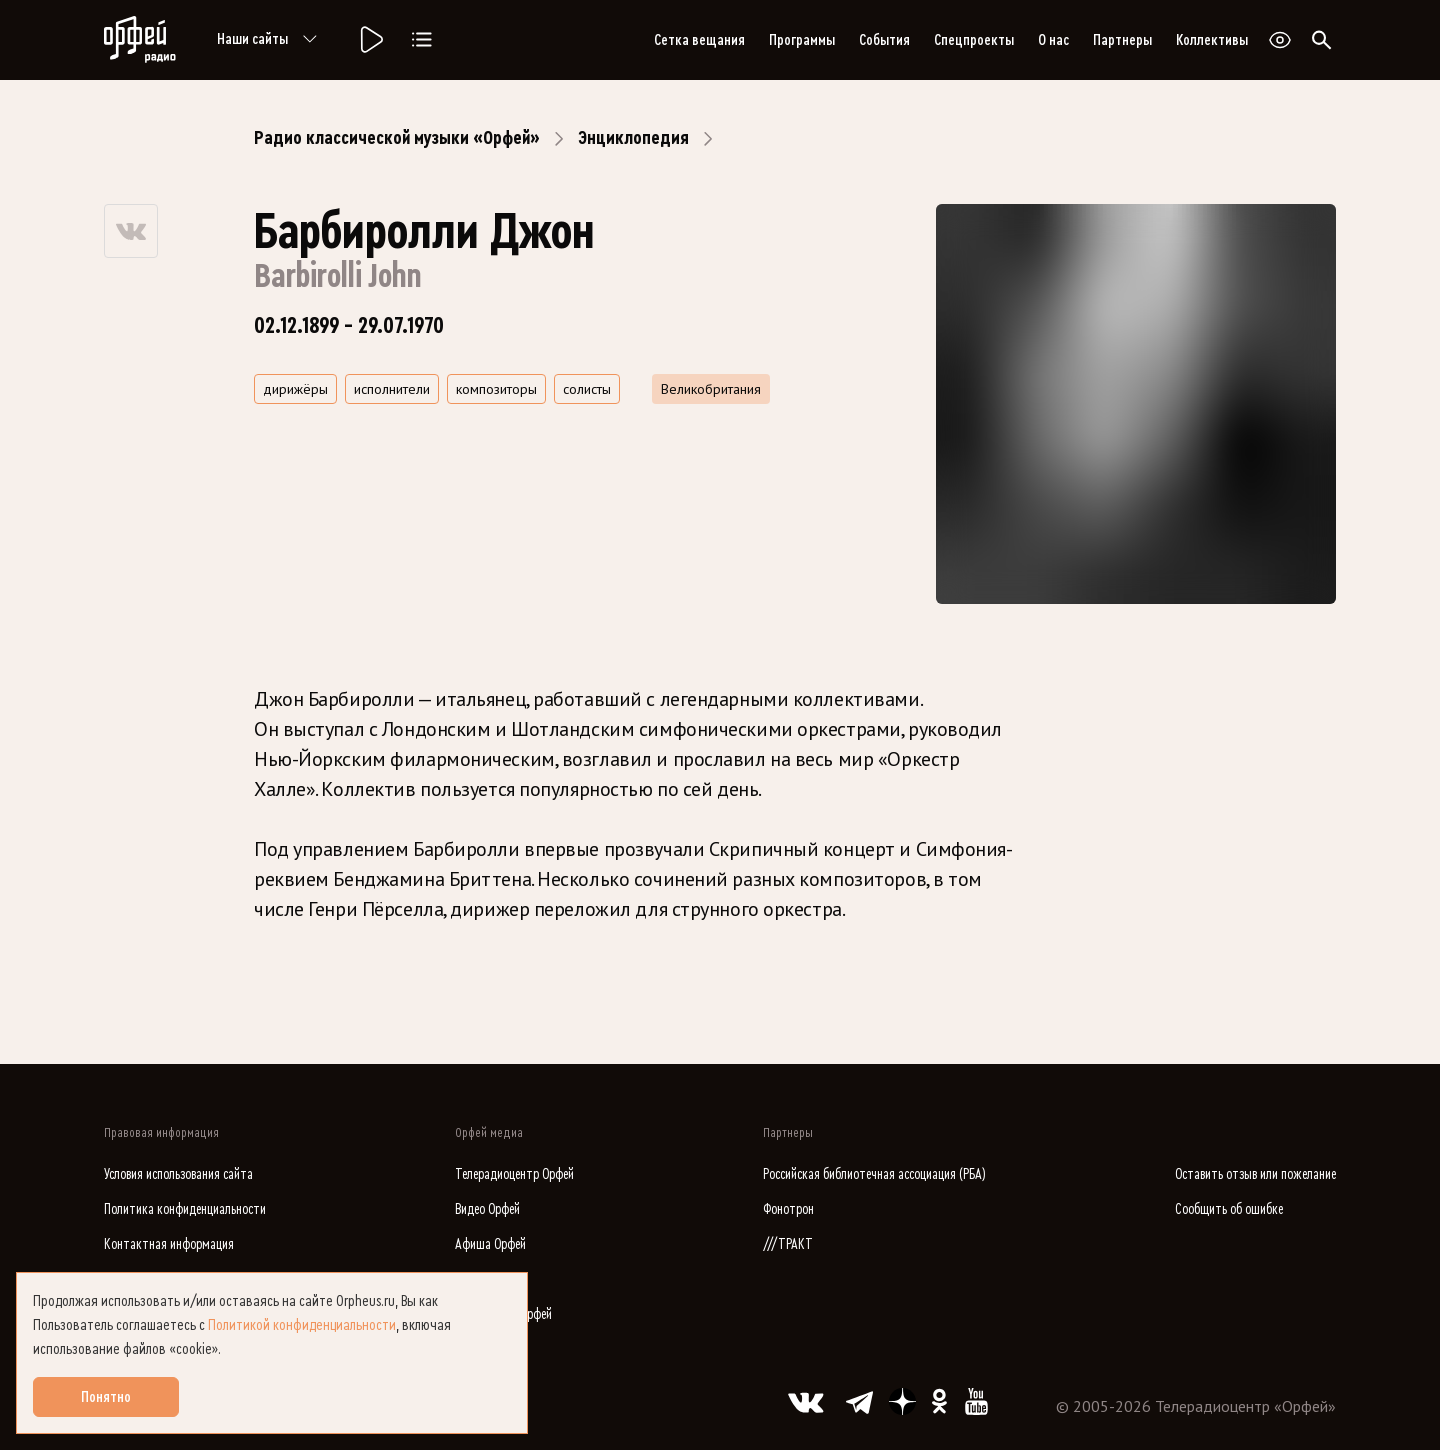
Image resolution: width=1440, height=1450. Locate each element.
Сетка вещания (699, 40)
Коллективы (1212, 40)
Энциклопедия (633, 138)
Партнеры (1122, 40)
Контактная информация (169, 1244)
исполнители (392, 389)
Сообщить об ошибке (1229, 1209)
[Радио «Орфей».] (370, 40)
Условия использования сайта (178, 1174)
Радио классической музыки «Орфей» (397, 138)
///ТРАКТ (788, 1244)
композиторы (496, 389)
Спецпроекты (974, 40)
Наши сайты (270, 40)
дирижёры (295, 389)
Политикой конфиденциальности (302, 1325)
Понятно (106, 1397)
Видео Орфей (487, 1209)
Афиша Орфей (490, 1244)
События (884, 40)
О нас (1053, 40)
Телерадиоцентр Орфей (514, 1174)
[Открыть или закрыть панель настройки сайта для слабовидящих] (1280, 40)
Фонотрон (788, 1209)
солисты (587, 389)
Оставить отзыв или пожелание (1255, 1174)
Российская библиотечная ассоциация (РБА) (874, 1174)
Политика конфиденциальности (185, 1209)
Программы (802, 40)
